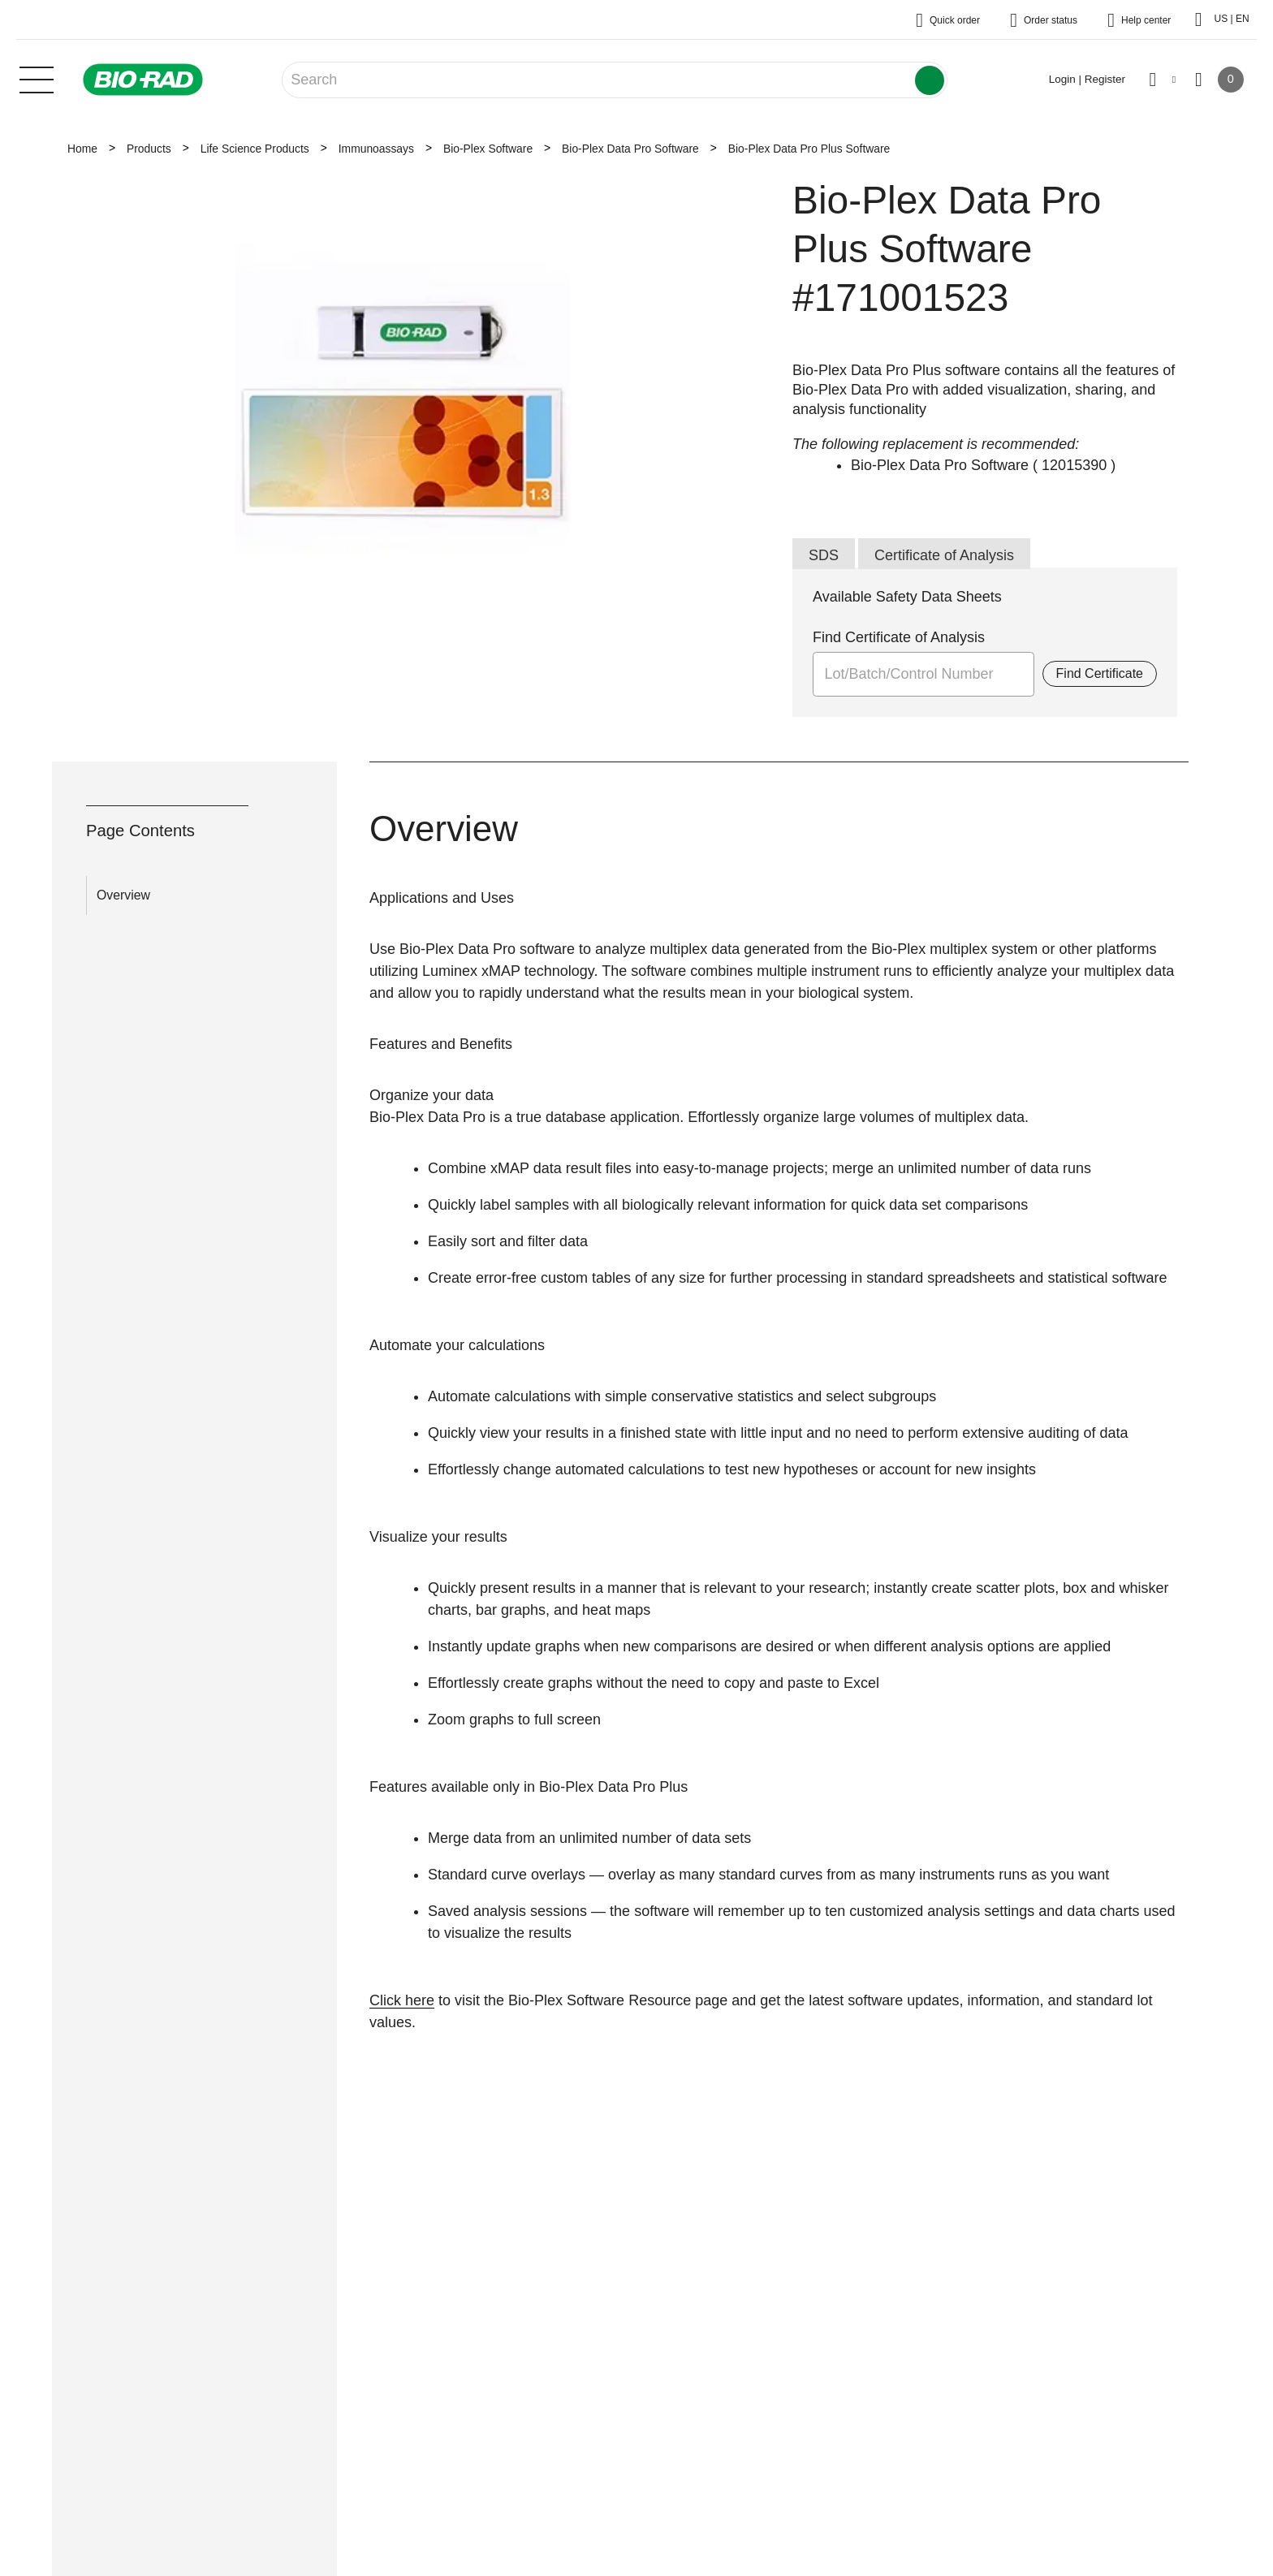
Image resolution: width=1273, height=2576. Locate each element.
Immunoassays (376, 148)
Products (149, 148)
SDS (824, 555)
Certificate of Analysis (944, 555)
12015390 (1074, 465)
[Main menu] (36, 78)
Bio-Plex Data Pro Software (630, 148)
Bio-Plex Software (488, 148)
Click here (401, 2000)
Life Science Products (255, 148)
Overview (123, 895)
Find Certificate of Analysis (899, 637)
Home (82, 148)
